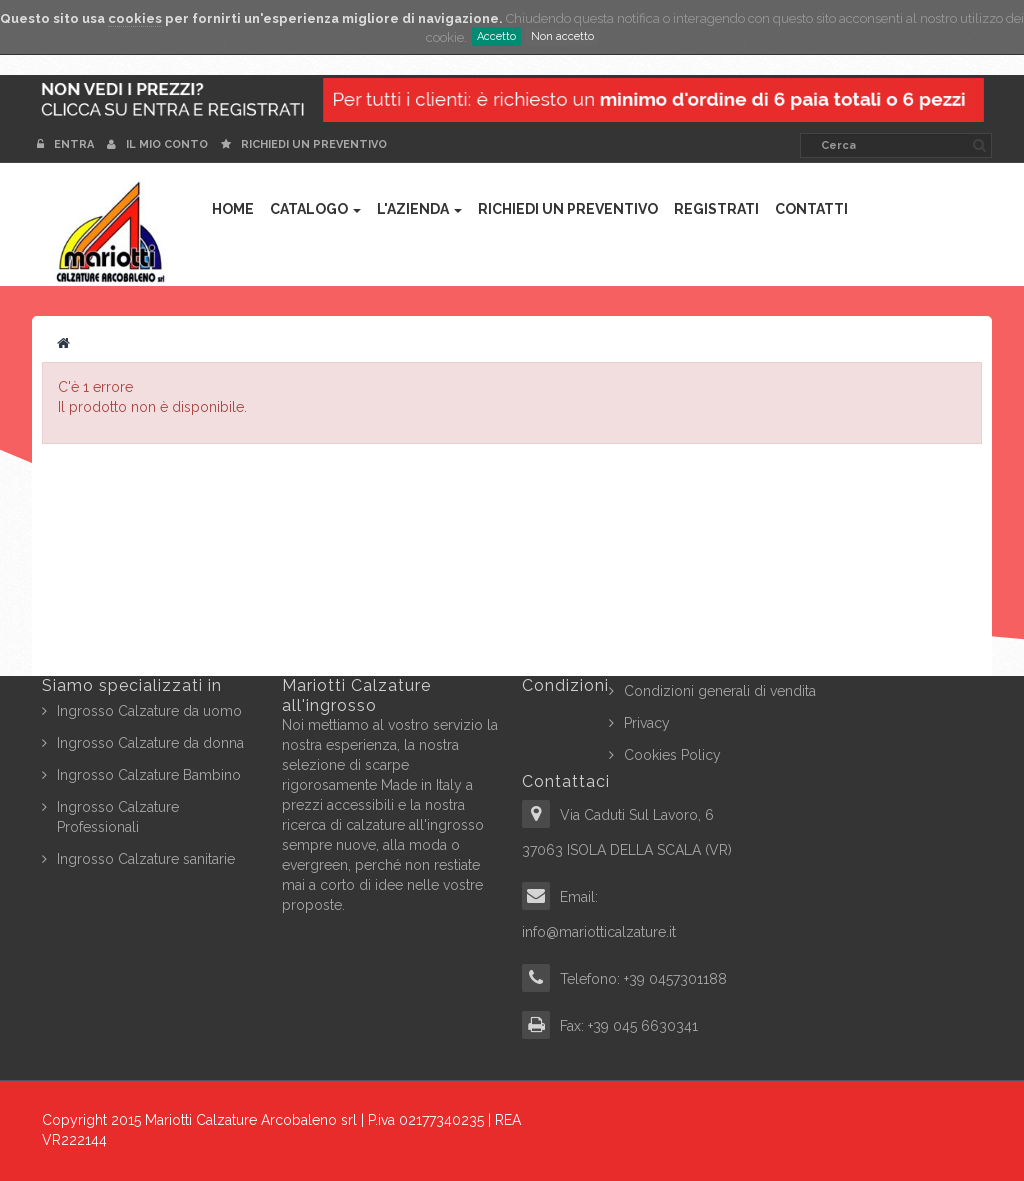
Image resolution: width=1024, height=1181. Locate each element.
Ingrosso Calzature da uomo (149, 711)
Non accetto (562, 36)
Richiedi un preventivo (304, 144)
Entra (67, 144)
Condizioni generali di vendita (720, 691)
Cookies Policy (672, 755)
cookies (135, 18)
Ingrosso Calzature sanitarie (146, 859)
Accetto (496, 36)
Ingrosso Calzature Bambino (149, 775)
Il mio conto (157, 144)
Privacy (647, 723)
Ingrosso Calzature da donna (150, 743)
